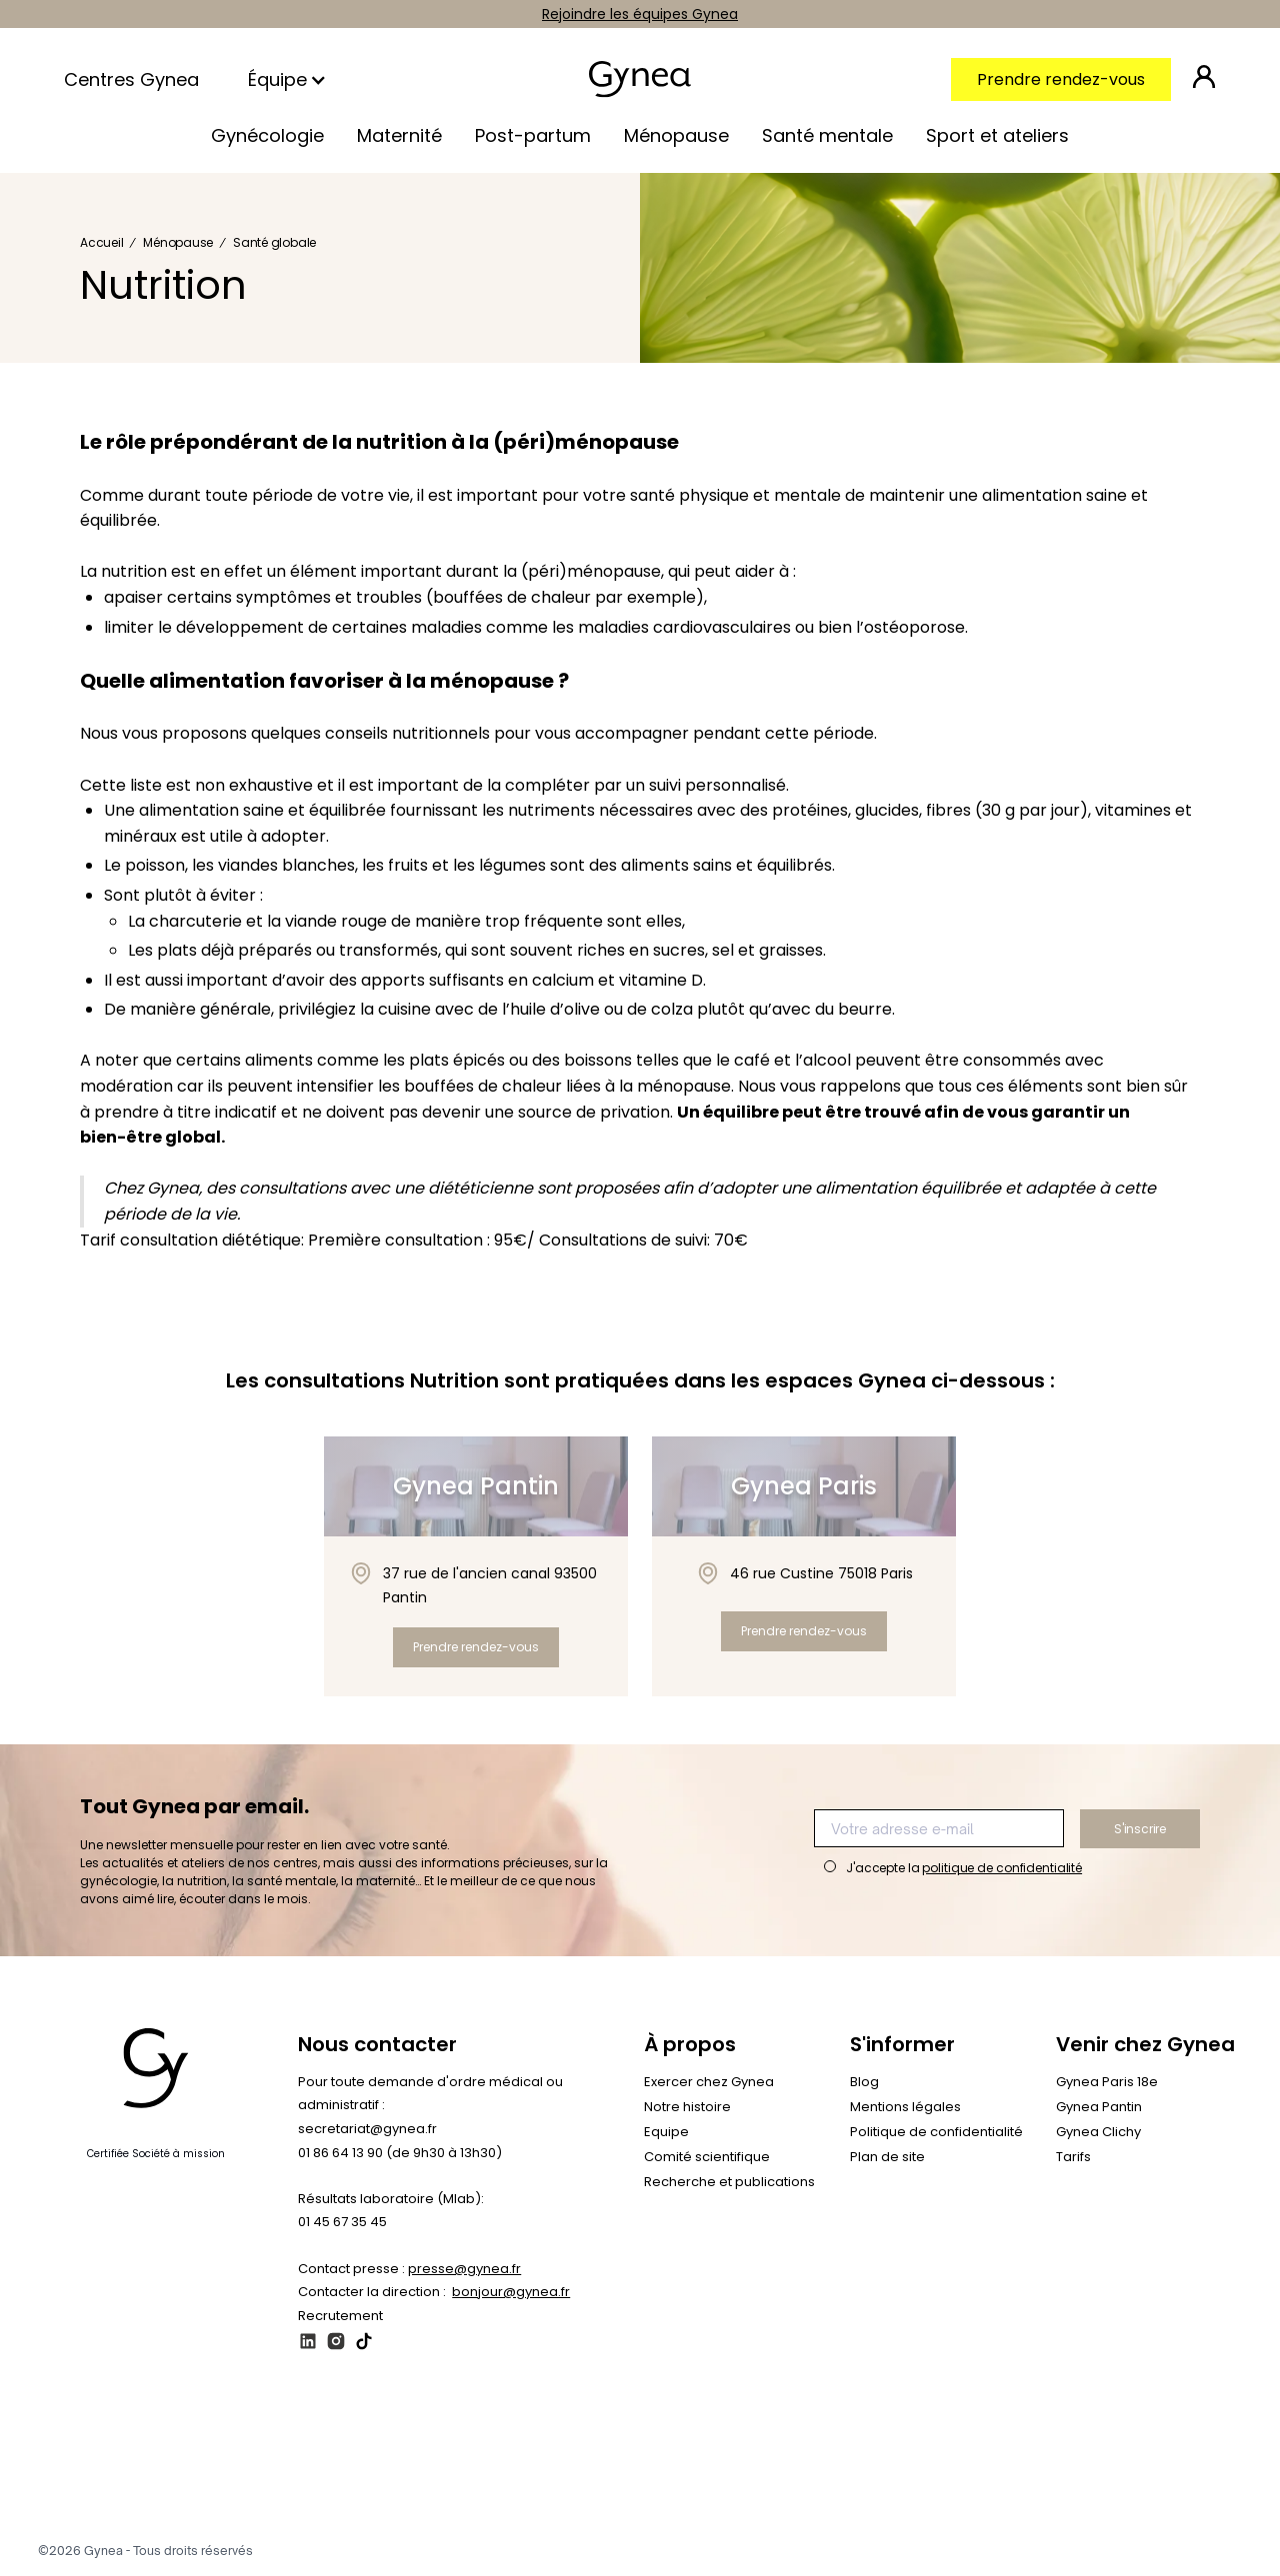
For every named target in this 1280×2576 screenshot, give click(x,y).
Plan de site (887, 2156)
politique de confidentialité (1002, 1867)
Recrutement (340, 2315)
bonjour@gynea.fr (511, 2291)
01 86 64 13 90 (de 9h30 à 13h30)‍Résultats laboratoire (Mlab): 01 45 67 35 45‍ (400, 2187)
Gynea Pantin (1099, 2106)
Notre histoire (687, 2106)
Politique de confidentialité (936, 2131)
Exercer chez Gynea (709, 2081)
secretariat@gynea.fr (367, 2128)
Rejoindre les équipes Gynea (640, 14)
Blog (864, 2081)
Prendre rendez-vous (1061, 79)
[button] (289, 80)
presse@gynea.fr (464, 2268)
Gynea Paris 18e (1107, 2081)
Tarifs (1073, 2156)
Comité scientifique (707, 2156)
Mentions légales (905, 2106)
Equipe (666, 2131)
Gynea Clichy (1098, 2131)
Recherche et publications (729, 2181)
